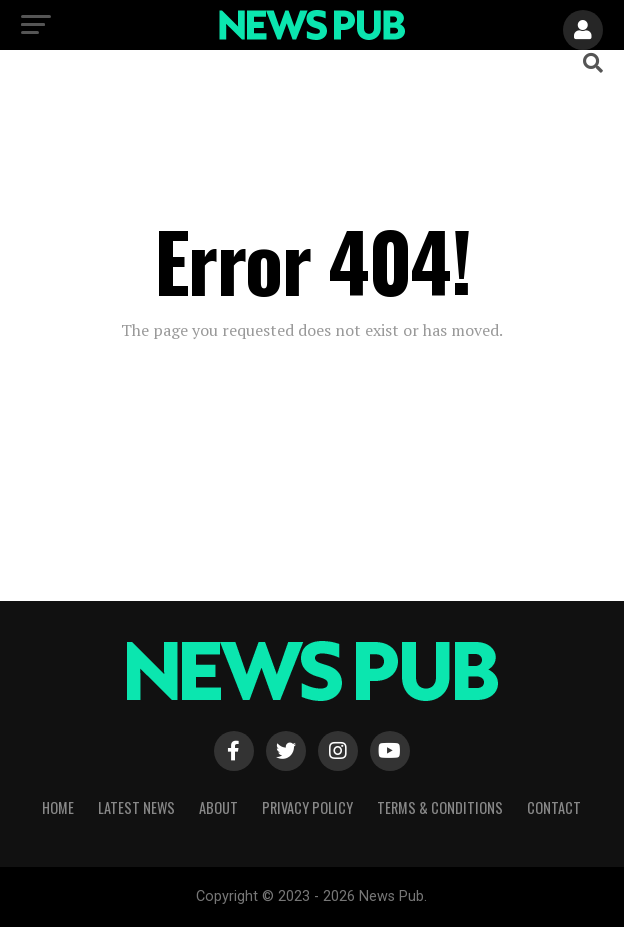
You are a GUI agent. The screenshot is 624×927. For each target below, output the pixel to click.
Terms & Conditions (440, 807)
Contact (554, 807)
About (218, 807)
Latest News (136, 807)
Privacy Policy (307, 807)
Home (58, 807)
